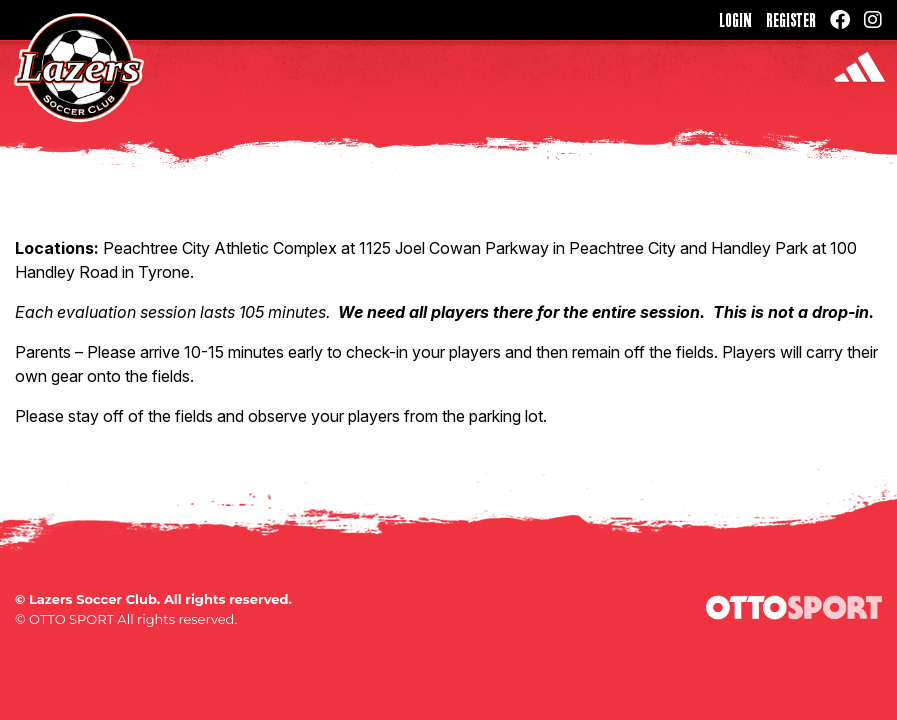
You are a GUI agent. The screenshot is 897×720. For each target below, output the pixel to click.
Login (735, 20)
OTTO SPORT (71, 619)
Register (791, 20)
